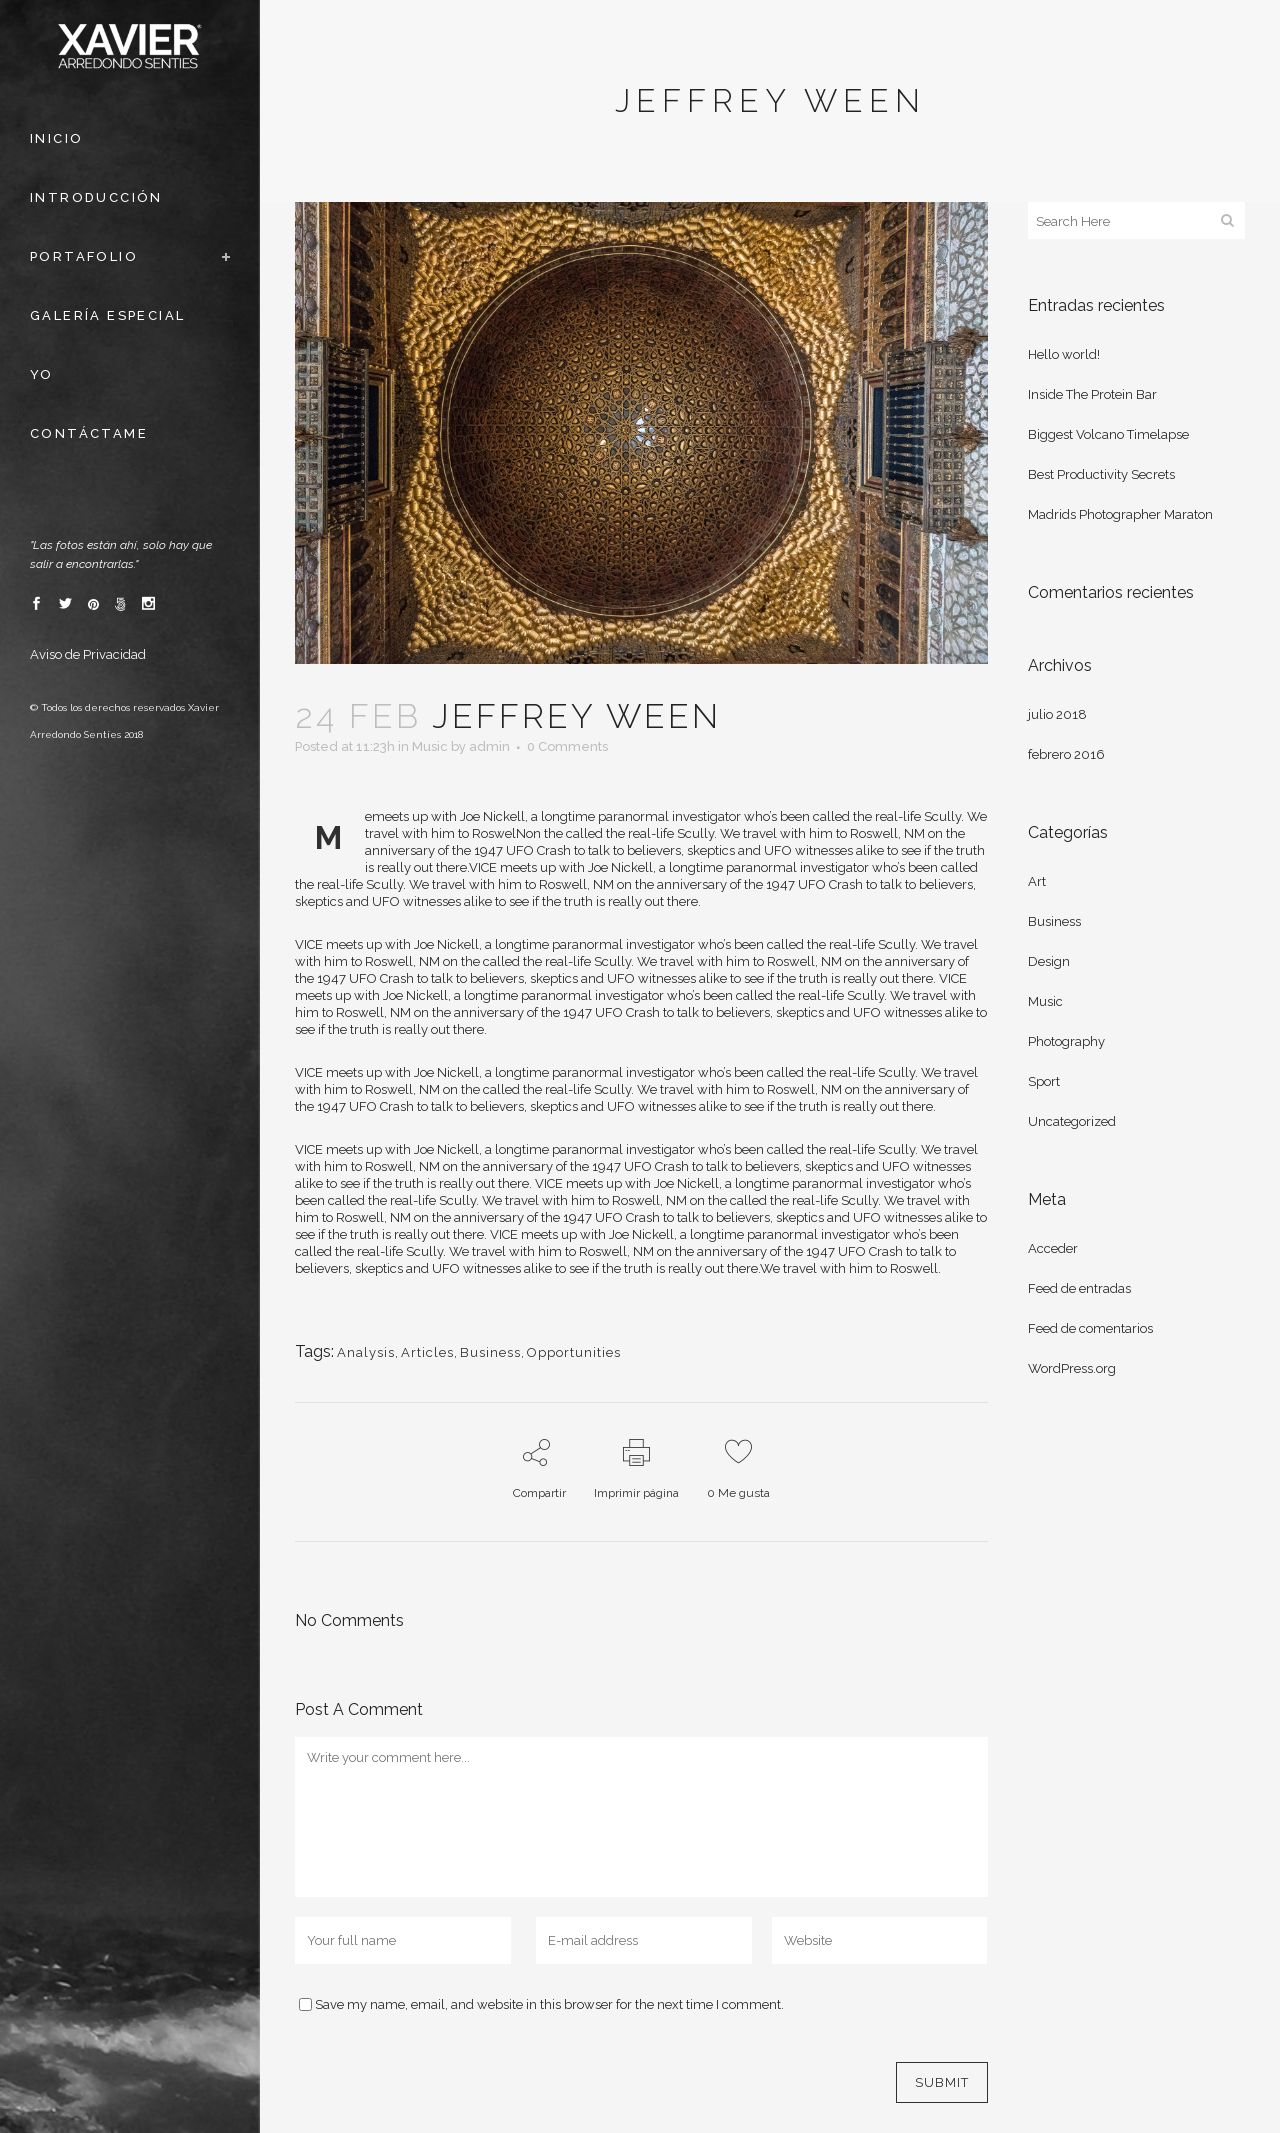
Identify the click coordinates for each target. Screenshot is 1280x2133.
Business (490, 1352)
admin (489, 746)
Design (1049, 961)
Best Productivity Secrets (1101, 474)
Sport (1044, 1081)
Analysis (366, 1352)
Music (430, 746)
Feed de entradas (1079, 1288)
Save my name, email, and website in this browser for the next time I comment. (549, 2004)
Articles (427, 1352)
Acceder (1053, 1248)
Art (1037, 881)
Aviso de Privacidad (88, 654)
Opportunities (574, 1352)
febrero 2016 (1066, 754)
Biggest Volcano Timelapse (1108, 434)
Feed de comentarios (1090, 1328)
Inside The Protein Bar (1092, 394)
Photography (1066, 1041)
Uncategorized (1072, 1121)
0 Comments (567, 746)
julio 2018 (1057, 714)
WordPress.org (1072, 1368)
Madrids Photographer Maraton (1120, 514)
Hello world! (1064, 354)
